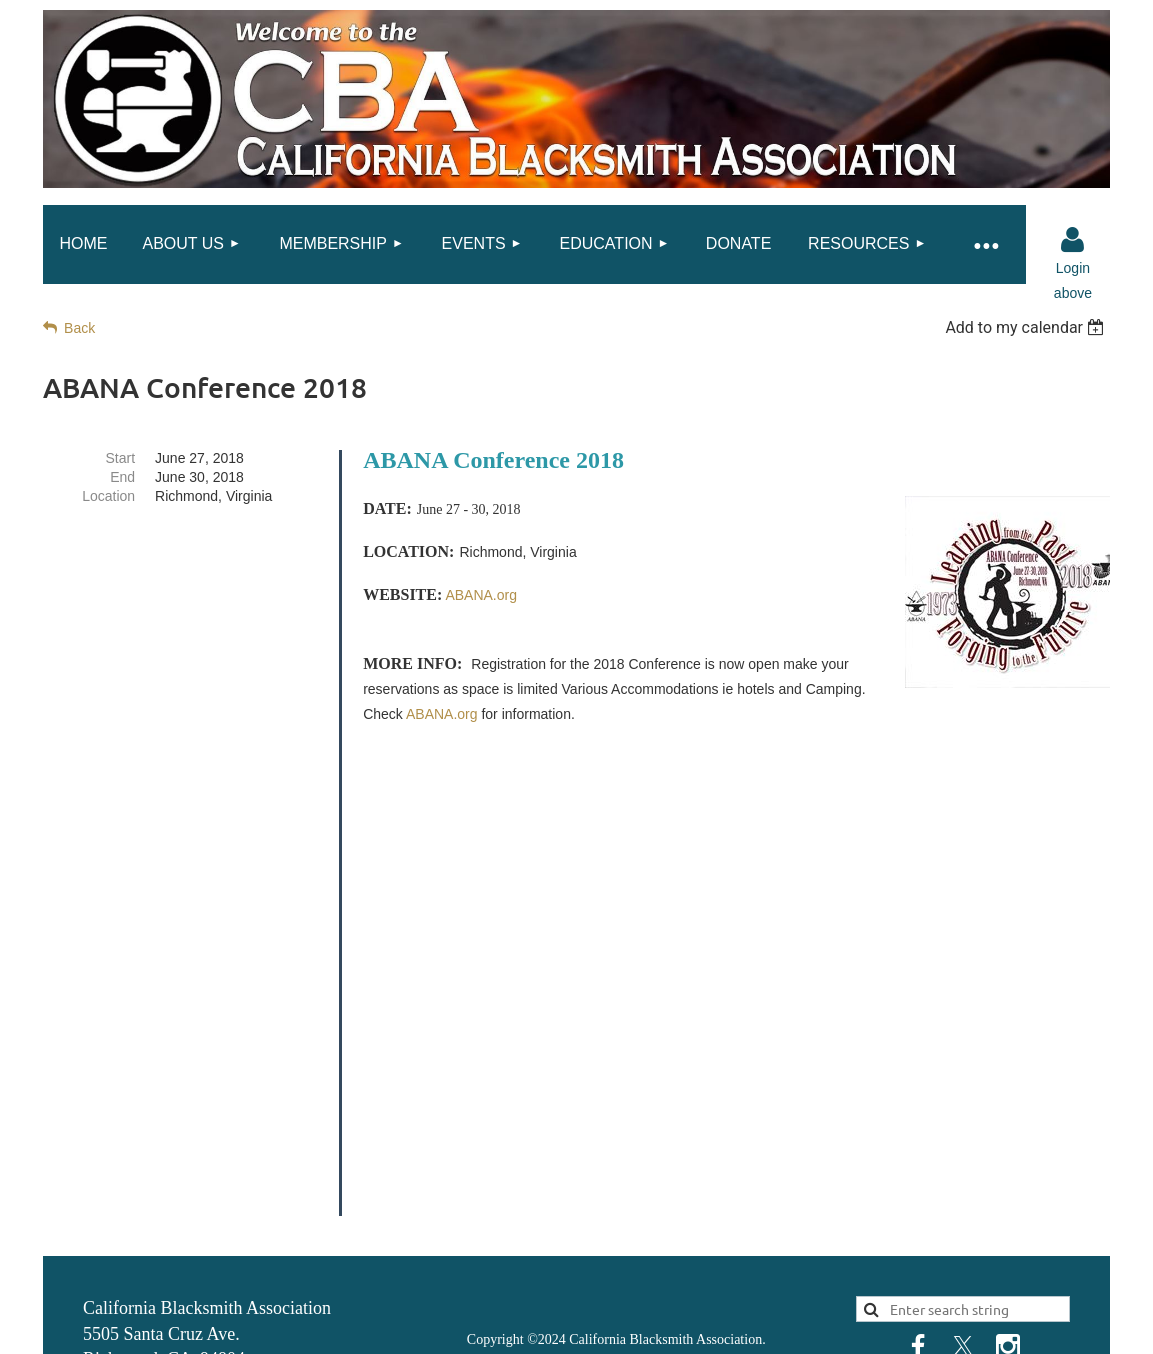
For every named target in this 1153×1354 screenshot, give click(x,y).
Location (108, 496)
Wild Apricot (910, 1329)
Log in (1073, 240)
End (122, 477)
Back (79, 328)
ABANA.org (442, 714)
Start (121, 458)
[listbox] (1027, 327)
